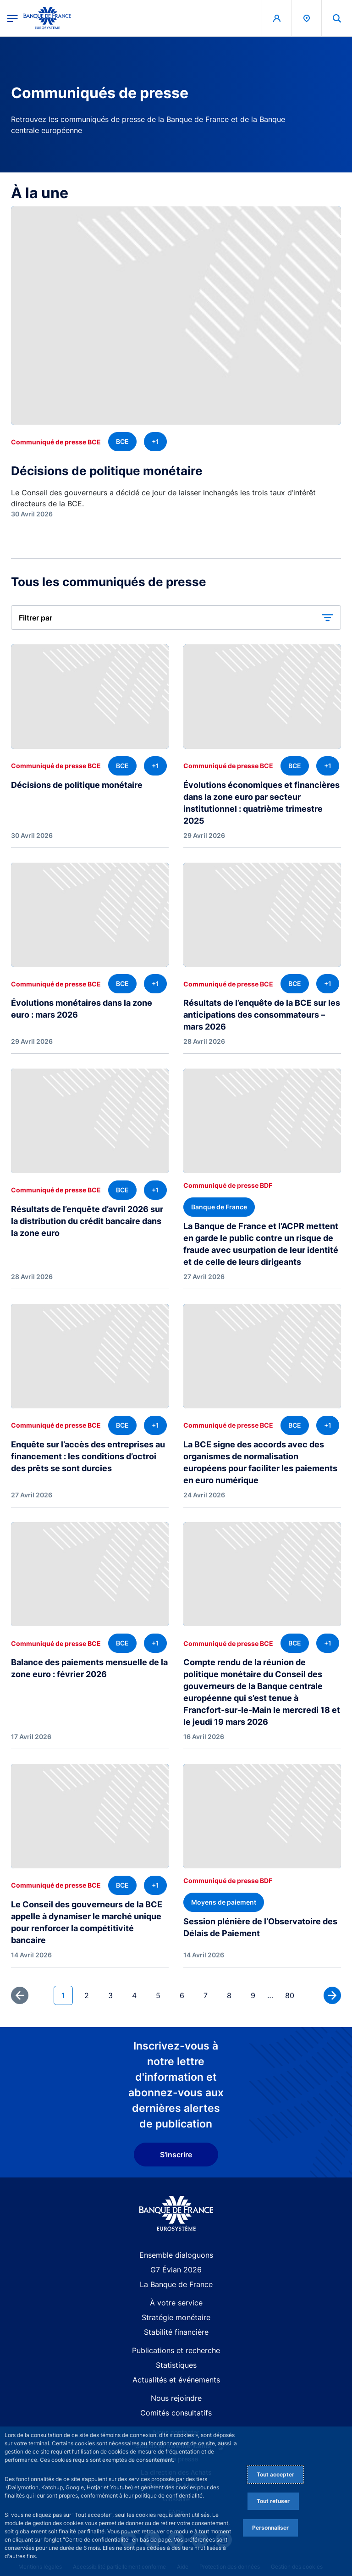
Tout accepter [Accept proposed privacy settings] (275, 2474)
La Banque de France (176, 2284)
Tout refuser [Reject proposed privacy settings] (273, 2501)
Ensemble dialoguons (176, 2255)
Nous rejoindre (176, 2398)
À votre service (176, 2302)
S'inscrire (176, 2154)
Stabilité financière (176, 2332)
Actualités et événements (176, 2379)
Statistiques (176, 2365)
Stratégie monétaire (176, 2317)
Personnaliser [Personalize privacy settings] (270, 2527)
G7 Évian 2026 (176, 2269)
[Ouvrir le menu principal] (12, 18)
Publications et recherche (176, 2350)
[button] (176, 617)
